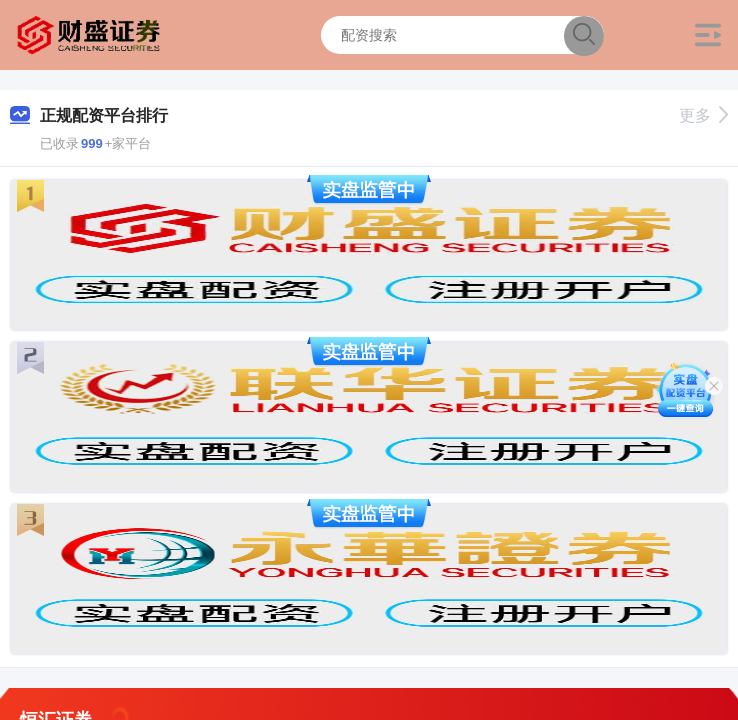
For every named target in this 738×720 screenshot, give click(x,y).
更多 (703, 115)
